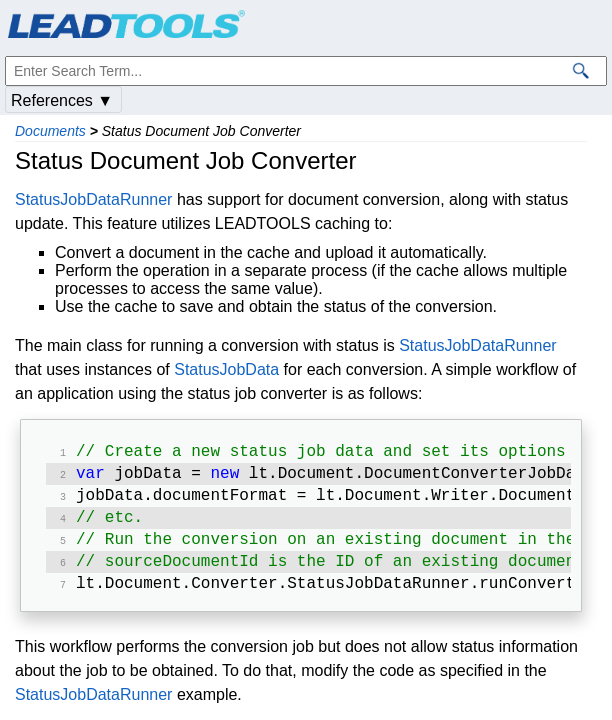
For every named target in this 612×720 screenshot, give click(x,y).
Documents (50, 131)
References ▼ (62, 100)
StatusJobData (226, 369)
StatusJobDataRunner (93, 199)
